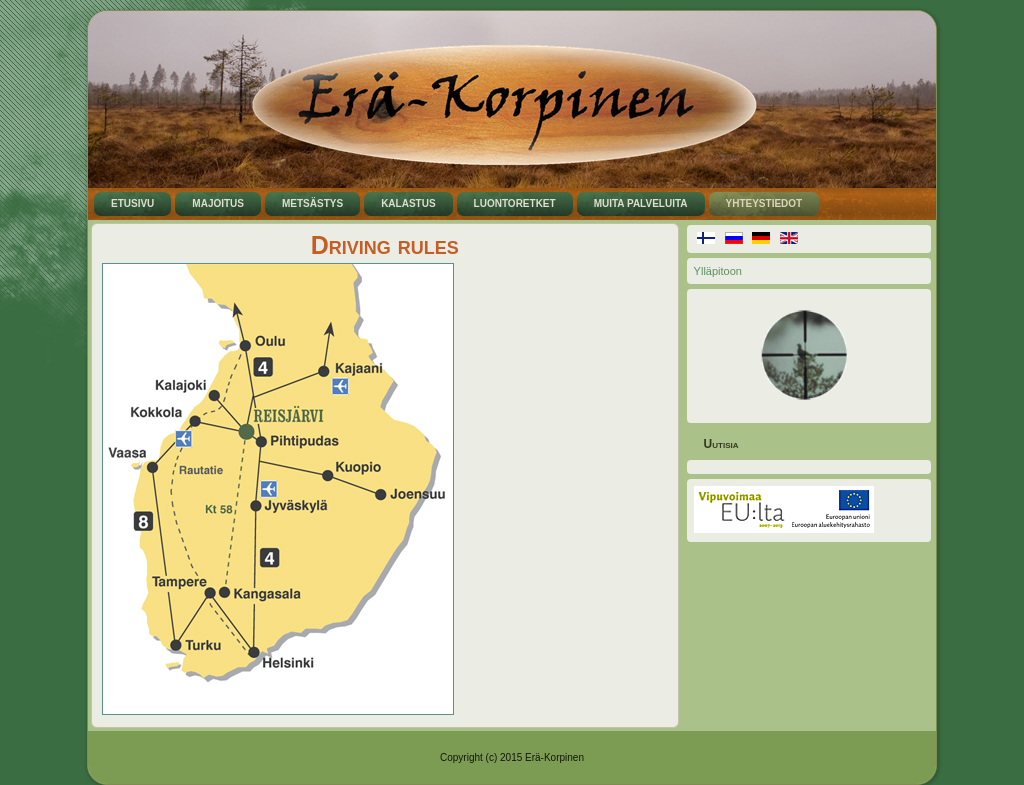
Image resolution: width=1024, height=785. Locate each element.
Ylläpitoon (718, 271)
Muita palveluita (641, 203)
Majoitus (218, 203)
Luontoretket (515, 203)
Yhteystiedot (764, 203)
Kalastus (408, 203)
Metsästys (312, 203)
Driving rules (385, 245)
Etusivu (132, 203)
